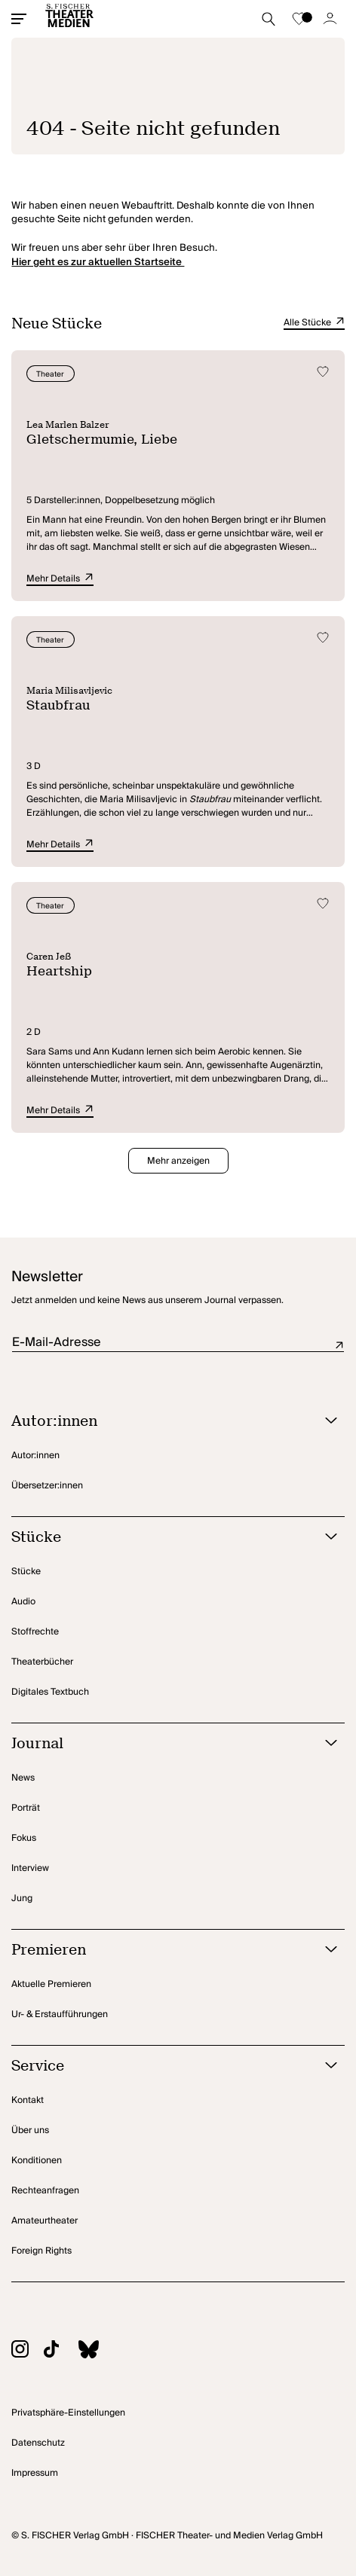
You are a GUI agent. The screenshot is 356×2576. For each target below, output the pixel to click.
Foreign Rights (41, 2251)
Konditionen (36, 2161)
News (23, 1778)
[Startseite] (69, 19)
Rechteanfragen (45, 2191)
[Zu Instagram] (27, 2351)
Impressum (34, 2473)
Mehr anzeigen (178, 1161)
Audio (23, 1602)
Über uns (30, 2130)
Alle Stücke (314, 323)
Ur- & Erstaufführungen (59, 2014)
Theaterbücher (42, 1662)
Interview (30, 1868)
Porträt (25, 1808)
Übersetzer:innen (47, 1486)
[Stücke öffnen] (158, 1537)
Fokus (23, 1838)
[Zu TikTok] (59, 2351)
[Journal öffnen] (158, 1744)
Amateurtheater (44, 2221)
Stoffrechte (35, 1632)
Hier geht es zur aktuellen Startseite (97, 262)
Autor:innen (35, 1455)
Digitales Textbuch (50, 1692)
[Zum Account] (330, 19)
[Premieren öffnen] (158, 1950)
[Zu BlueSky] (96, 2351)
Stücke (26, 1571)
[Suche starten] (268, 19)
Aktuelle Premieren (51, 1984)
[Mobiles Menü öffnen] (19, 19)
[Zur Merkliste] (299, 19)
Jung (21, 1898)
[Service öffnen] (158, 2066)
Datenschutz (38, 2443)
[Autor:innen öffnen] (158, 1421)
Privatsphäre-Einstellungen (68, 2413)
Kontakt (27, 2100)
